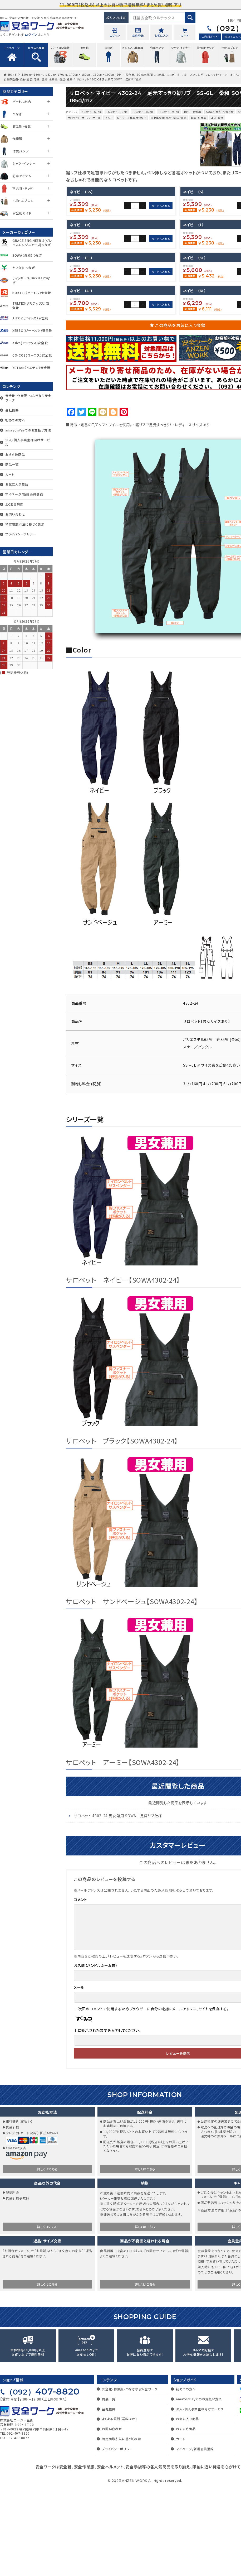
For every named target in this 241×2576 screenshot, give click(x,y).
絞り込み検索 (116, 17)
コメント (80, 1988)
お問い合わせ (15, 514)
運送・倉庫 (66, 79)
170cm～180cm (80, 74)
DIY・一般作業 (125, 74)
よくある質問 (14, 504)
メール (79, 2075)
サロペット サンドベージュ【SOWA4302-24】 (132, 1690)
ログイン (31, 34)
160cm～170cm (56, 74)
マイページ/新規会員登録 (24, 494)
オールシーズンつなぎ (190, 74)
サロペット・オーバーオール (221, 74)
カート (9, 474)
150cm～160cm (32, 74)
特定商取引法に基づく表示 (24, 524)
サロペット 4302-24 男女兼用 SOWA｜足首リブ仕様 (118, 1904)
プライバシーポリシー (20, 534)
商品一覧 (12, 464)
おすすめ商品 (15, 454)
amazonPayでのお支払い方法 (28, 430)
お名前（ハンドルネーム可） (95, 2053)
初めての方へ (15, 420)
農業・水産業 (49, 79)
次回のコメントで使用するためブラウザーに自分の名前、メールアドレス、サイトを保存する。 (153, 2097)
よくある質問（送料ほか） (119, 2507)
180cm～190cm (104, 74)
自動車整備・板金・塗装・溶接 (22, 79)
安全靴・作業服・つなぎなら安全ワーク (28, 397)
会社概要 (12, 410)
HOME (12, 74)
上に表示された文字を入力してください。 (107, 2118)
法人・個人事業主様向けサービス (27, 442)
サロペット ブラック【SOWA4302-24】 (122, 1529)
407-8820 (42, 2479)
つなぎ (171, 74)
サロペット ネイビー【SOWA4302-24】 (123, 1368)
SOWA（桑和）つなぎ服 (150, 74)
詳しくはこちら (47, 2257)
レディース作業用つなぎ (131, 118)
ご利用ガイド (210, 37)
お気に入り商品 (16, 484)
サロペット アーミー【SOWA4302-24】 (123, 1850)
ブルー (109, 118)
